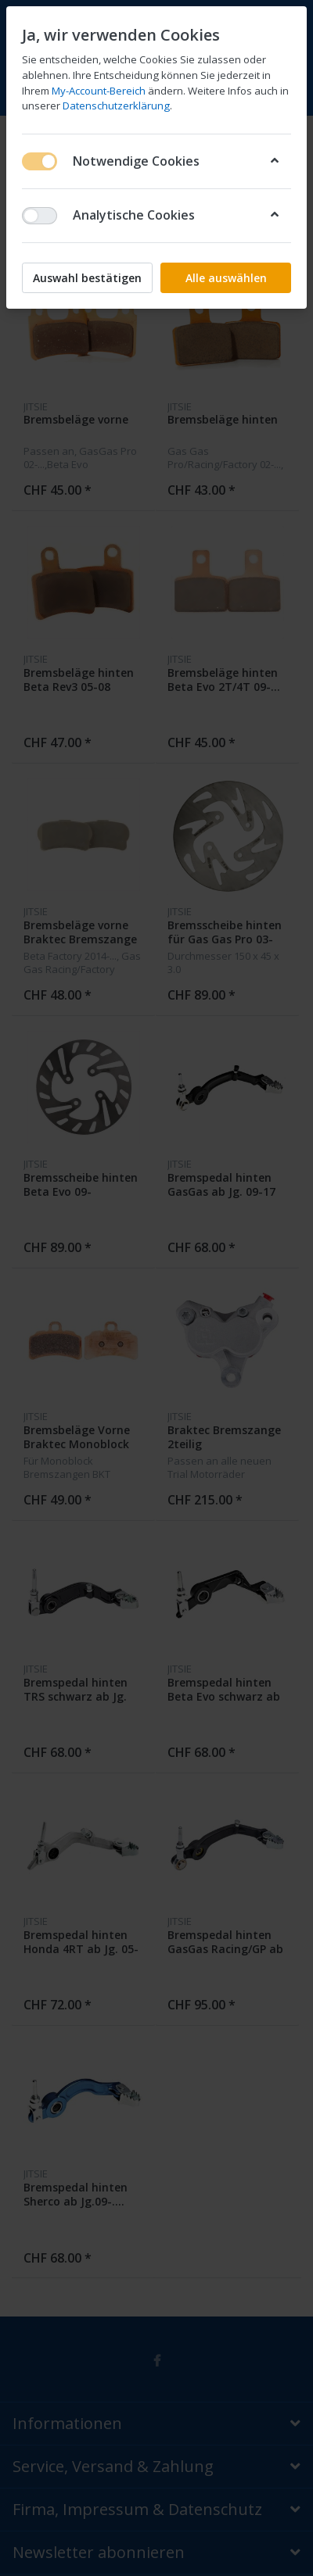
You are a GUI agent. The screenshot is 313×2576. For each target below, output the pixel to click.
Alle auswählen (226, 277)
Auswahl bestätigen (87, 277)
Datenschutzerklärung (116, 105)
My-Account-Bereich (99, 91)
